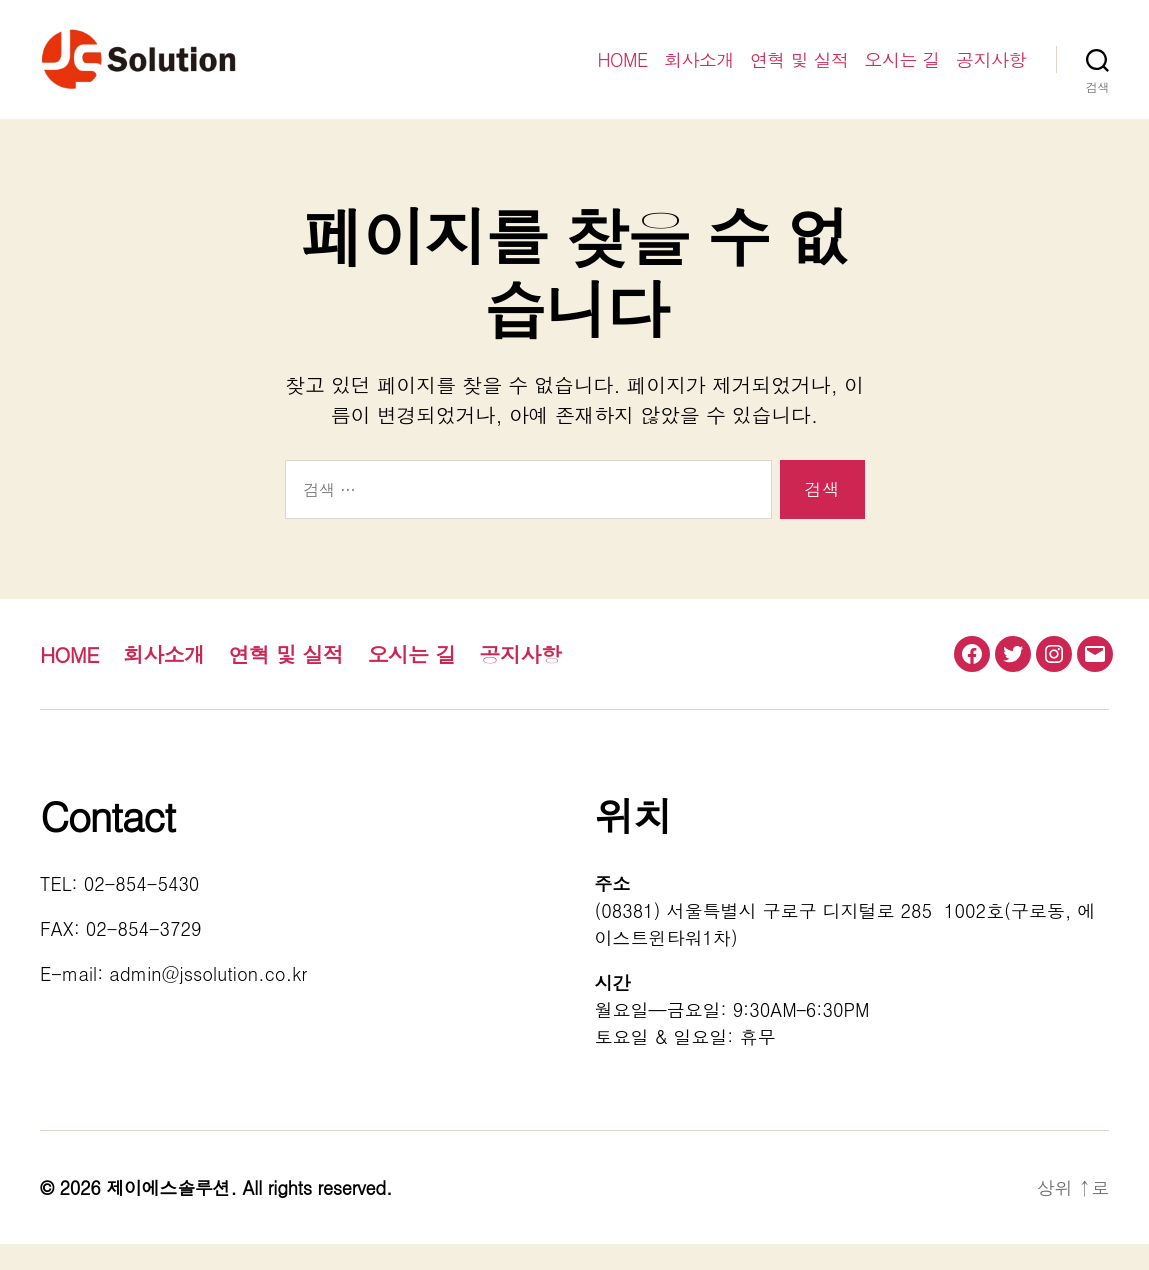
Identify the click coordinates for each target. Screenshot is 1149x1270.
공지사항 (991, 73)
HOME (623, 73)
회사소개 (699, 73)
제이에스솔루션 (168, 1213)
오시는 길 (902, 73)
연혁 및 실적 (799, 73)
